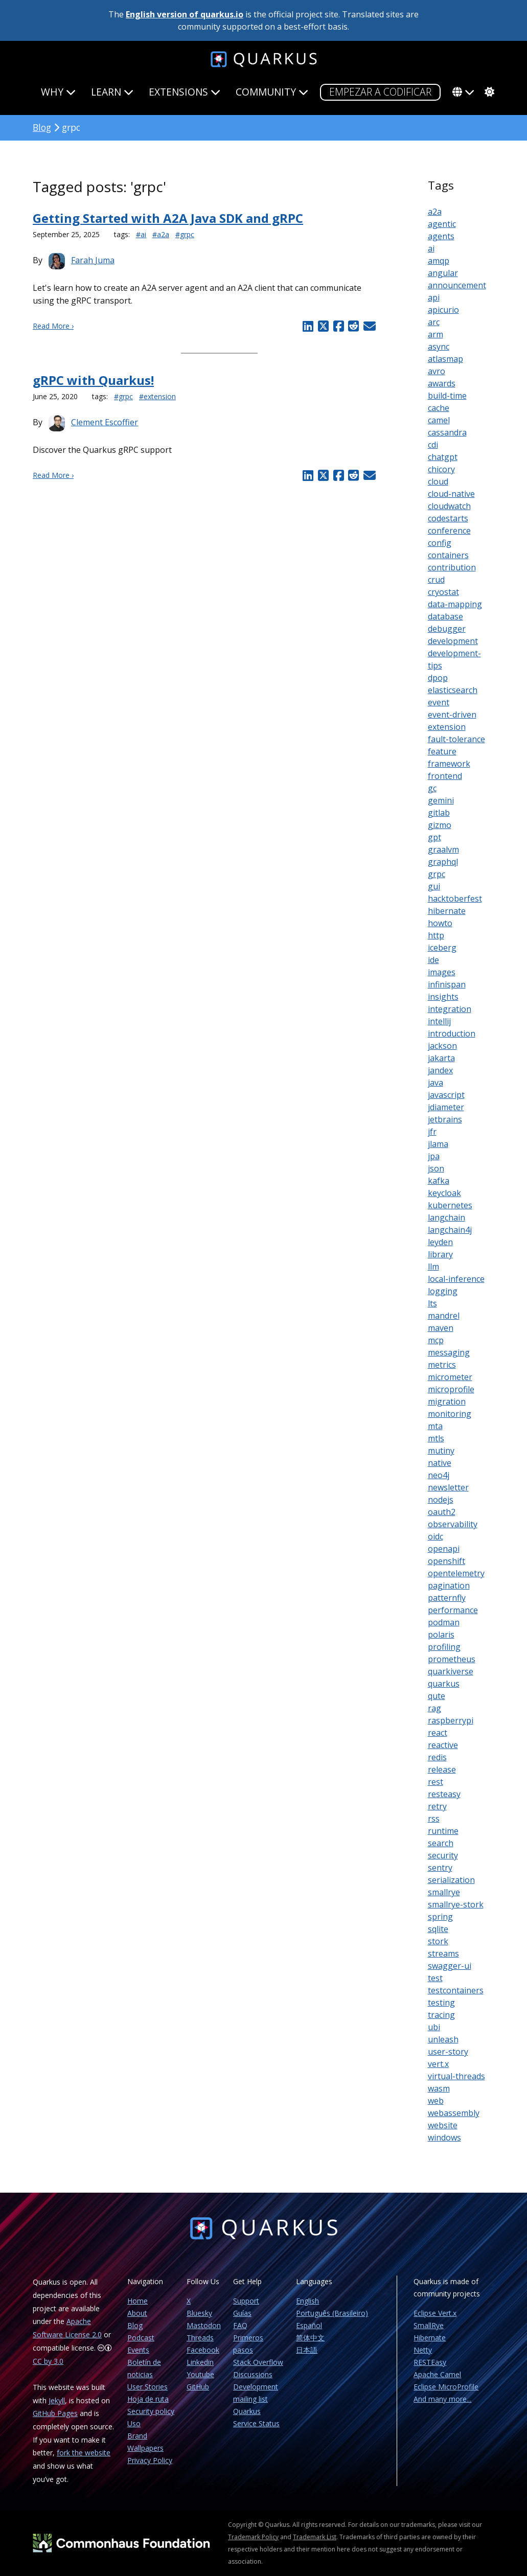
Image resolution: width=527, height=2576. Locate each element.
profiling (444, 1646)
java (435, 1082)
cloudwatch (449, 506)
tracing (441, 2014)
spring (440, 1916)
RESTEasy (430, 2362)
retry (437, 1806)
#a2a (160, 234)
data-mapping (455, 604)
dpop (438, 677)
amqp (438, 260)
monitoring (449, 1413)
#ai (141, 234)
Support (246, 2301)
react (437, 1732)
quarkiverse (450, 1671)
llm (433, 1266)
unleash (443, 2039)
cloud (438, 481)
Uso (134, 2423)
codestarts (448, 518)
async (438, 346)
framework (449, 763)
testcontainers (456, 1990)
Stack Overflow (258, 2362)
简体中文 (310, 2337)
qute (436, 1695)
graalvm (443, 849)
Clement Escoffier (104, 422)
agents (441, 236)
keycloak (444, 1193)
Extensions (184, 92)
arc (434, 322)
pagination (449, 1585)
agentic (442, 223)
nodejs (440, 1499)
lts (432, 1303)
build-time (447, 395)
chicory (441, 469)
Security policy (150, 2411)
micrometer (450, 1377)
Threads (200, 2337)
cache (438, 407)
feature (442, 751)
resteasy (444, 1794)
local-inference (456, 1278)
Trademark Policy (253, 2537)
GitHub (198, 2386)
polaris (441, 1634)
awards (441, 383)
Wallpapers (145, 2448)
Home (137, 2301)
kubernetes (450, 1205)
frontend (445, 775)
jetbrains (445, 1119)
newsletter (448, 1487)
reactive (443, 1745)
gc (432, 788)
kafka (438, 1180)
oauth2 (441, 1511)
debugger (447, 628)
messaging (449, 1352)
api (434, 297)
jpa (434, 1156)
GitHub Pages (55, 2413)
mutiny (441, 1450)
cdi (433, 444)
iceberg (442, 947)
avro (436, 371)
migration (447, 1401)
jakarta (441, 1058)
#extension (157, 396)
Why (58, 92)
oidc (435, 1536)
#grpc (184, 234)
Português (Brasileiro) (332, 2313)
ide (433, 959)
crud (436, 579)
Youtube (200, 2374)
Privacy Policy (149, 2460)
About (137, 2313)
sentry (440, 1867)
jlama (438, 1143)
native (439, 1462)
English (307, 2301)
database (445, 616)
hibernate (447, 910)
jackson (442, 1045)
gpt (434, 837)
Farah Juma (92, 260)
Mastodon (204, 2325)
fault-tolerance (456, 739)
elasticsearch (452, 690)
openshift (446, 1561)
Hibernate (430, 2337)
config (439, 542)
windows (444, 2137)
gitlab (439, 812)
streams (443, 1953)
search (440, 1843)
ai (431, 248)
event (438, 702)
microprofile (451, 1389)
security (443, 1855)
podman (444, 1622)
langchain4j (450, 1229)
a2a (435, 211)
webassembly (453, 2113)
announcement (457, 285)
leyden (440, 1242)
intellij (439, 1021)
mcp (436, 1340)
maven (440, 1327)
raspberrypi (450, 1720)
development (453, 641)
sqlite (438, 1929)
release (442, 1769)
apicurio (443, 309)
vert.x (438, 2063)
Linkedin (200, 2362)
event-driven (452, 714)
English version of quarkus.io (184, 14)
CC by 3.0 (48, 2361)
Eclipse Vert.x (435, 2313)
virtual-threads (456, 2076)
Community (272, 92)
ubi (434, 2027)
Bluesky (199, 2313)
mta (435, 1426)
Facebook (203, 2350)
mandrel (444, 1315)
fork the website (83, 2452)
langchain (446, 1217)
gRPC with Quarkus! (93, 380)
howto (440, 923)
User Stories (147, 2386)
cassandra (447, 432)
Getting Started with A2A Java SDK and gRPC (168, 218)
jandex (440, 1070)
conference (449, 530)
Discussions (252, 2374)
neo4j (438, 1475)
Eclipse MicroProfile (446, 2386)
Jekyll (57, 2400)
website (442, 2125)
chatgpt (442, 457)
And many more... (442, 2399)
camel (439, 420)
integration (449, 1009)
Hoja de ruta (148, 2399)
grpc (436, 874)
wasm (439, 2088)
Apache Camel (437, 2374)
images (441, 972)
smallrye (444, 1892)
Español (309, 2325)
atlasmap (445, 358)
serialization (451, 1879)
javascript (446, 1094)
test (435, 1978)
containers (448, 555)
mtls (436, 1438)
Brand (137, 2436)
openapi (444, 1548)
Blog (42, 127)
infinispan (447, 984)
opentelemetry (456, 1573)
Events (138, 2350)
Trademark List (314, 2537)
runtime (443, 1830)
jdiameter (446, 1107)
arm (435, 334)
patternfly (447, 1597)
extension (447, 726)
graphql (443, 861)
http (436, 935)
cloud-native (451, 493)
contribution (452, 567)
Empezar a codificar (380, 92)
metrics (442, 1364)
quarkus (444, 1683)
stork (438, 1941)
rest (435, 1781)
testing (441, 2002)
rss (434, 1818)
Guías (242, 2313)
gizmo (439, 825)
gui (434, 886)
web (436, 2100)
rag (434, 1708)
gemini (441, 800)
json (436, 1168)
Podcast (140, 2337)
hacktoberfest (455, 898)
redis (437, 1757)
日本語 (306, 2350)
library (440, 1254)
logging (442, 1291)
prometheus (451, 1659)
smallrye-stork (456, 1904)
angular (443, 273)
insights (443, 996)
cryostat (443, 591)
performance (453, 1610)
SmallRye (429, 2325)
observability (452, 1524)
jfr (432, 1131)
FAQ (240, 2325)
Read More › (53, 326)
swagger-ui (449, 1965)
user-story (448, 2051)
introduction (451, 1033)
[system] (488, 92)
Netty (423, 2350)
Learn (112, 92)
